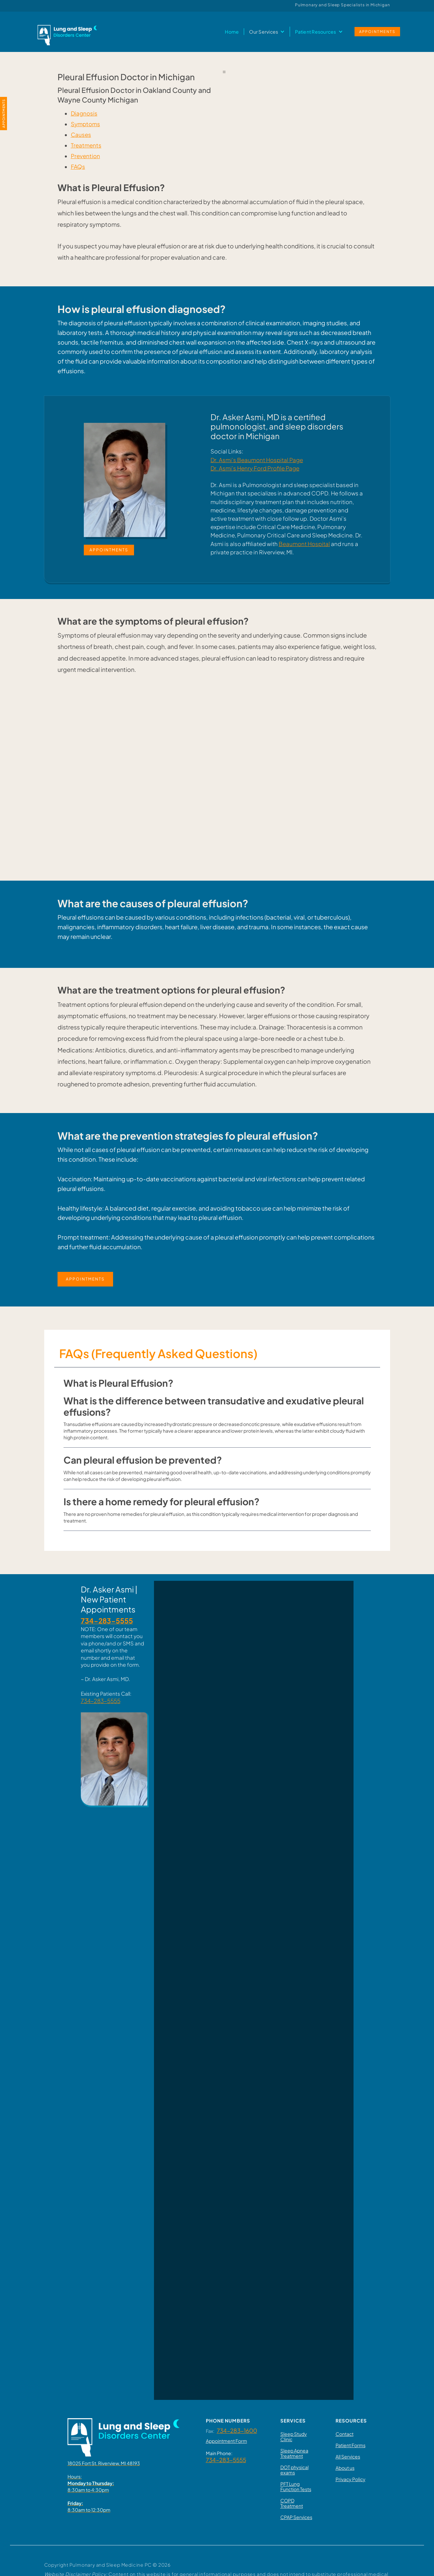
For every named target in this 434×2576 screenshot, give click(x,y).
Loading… (254, 1989)
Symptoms (85, 124)
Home (232, 32)
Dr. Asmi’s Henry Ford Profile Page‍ (255, 468)
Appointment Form (226, 2440)
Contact (345, 2433)
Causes (81, 134)
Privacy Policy (350, 2479)
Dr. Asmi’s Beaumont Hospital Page (257, 459)
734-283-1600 (237, 2430)
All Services (348, 2456)
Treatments (86, 145)
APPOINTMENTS (377, 31)
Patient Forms (350, 2445)
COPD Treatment (291, 2503)
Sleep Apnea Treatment (294, 2453)
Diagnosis (84, 113)
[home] (66, 31)
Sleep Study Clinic (293, 2436)
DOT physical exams (294, 2469)
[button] (267, 32)
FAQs (78, 166)
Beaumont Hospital (304, 543)
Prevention (85, 155)
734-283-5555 (100, 1700)
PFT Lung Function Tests (295, 2486)
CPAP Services (296, 2517)
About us (345, 2467)
